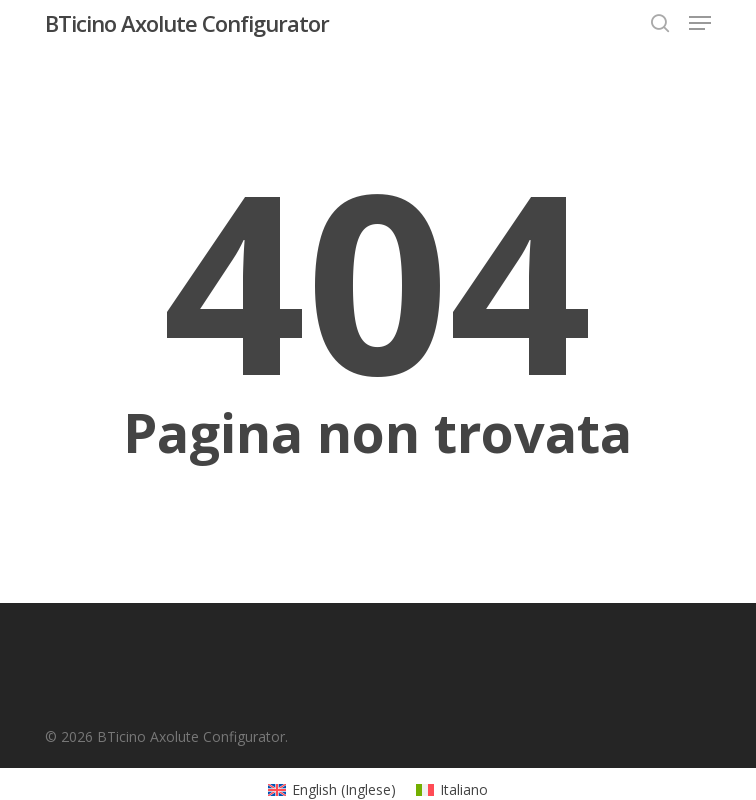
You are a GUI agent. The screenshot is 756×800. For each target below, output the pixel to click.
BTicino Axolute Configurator (187, 23)
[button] (700, 23)
